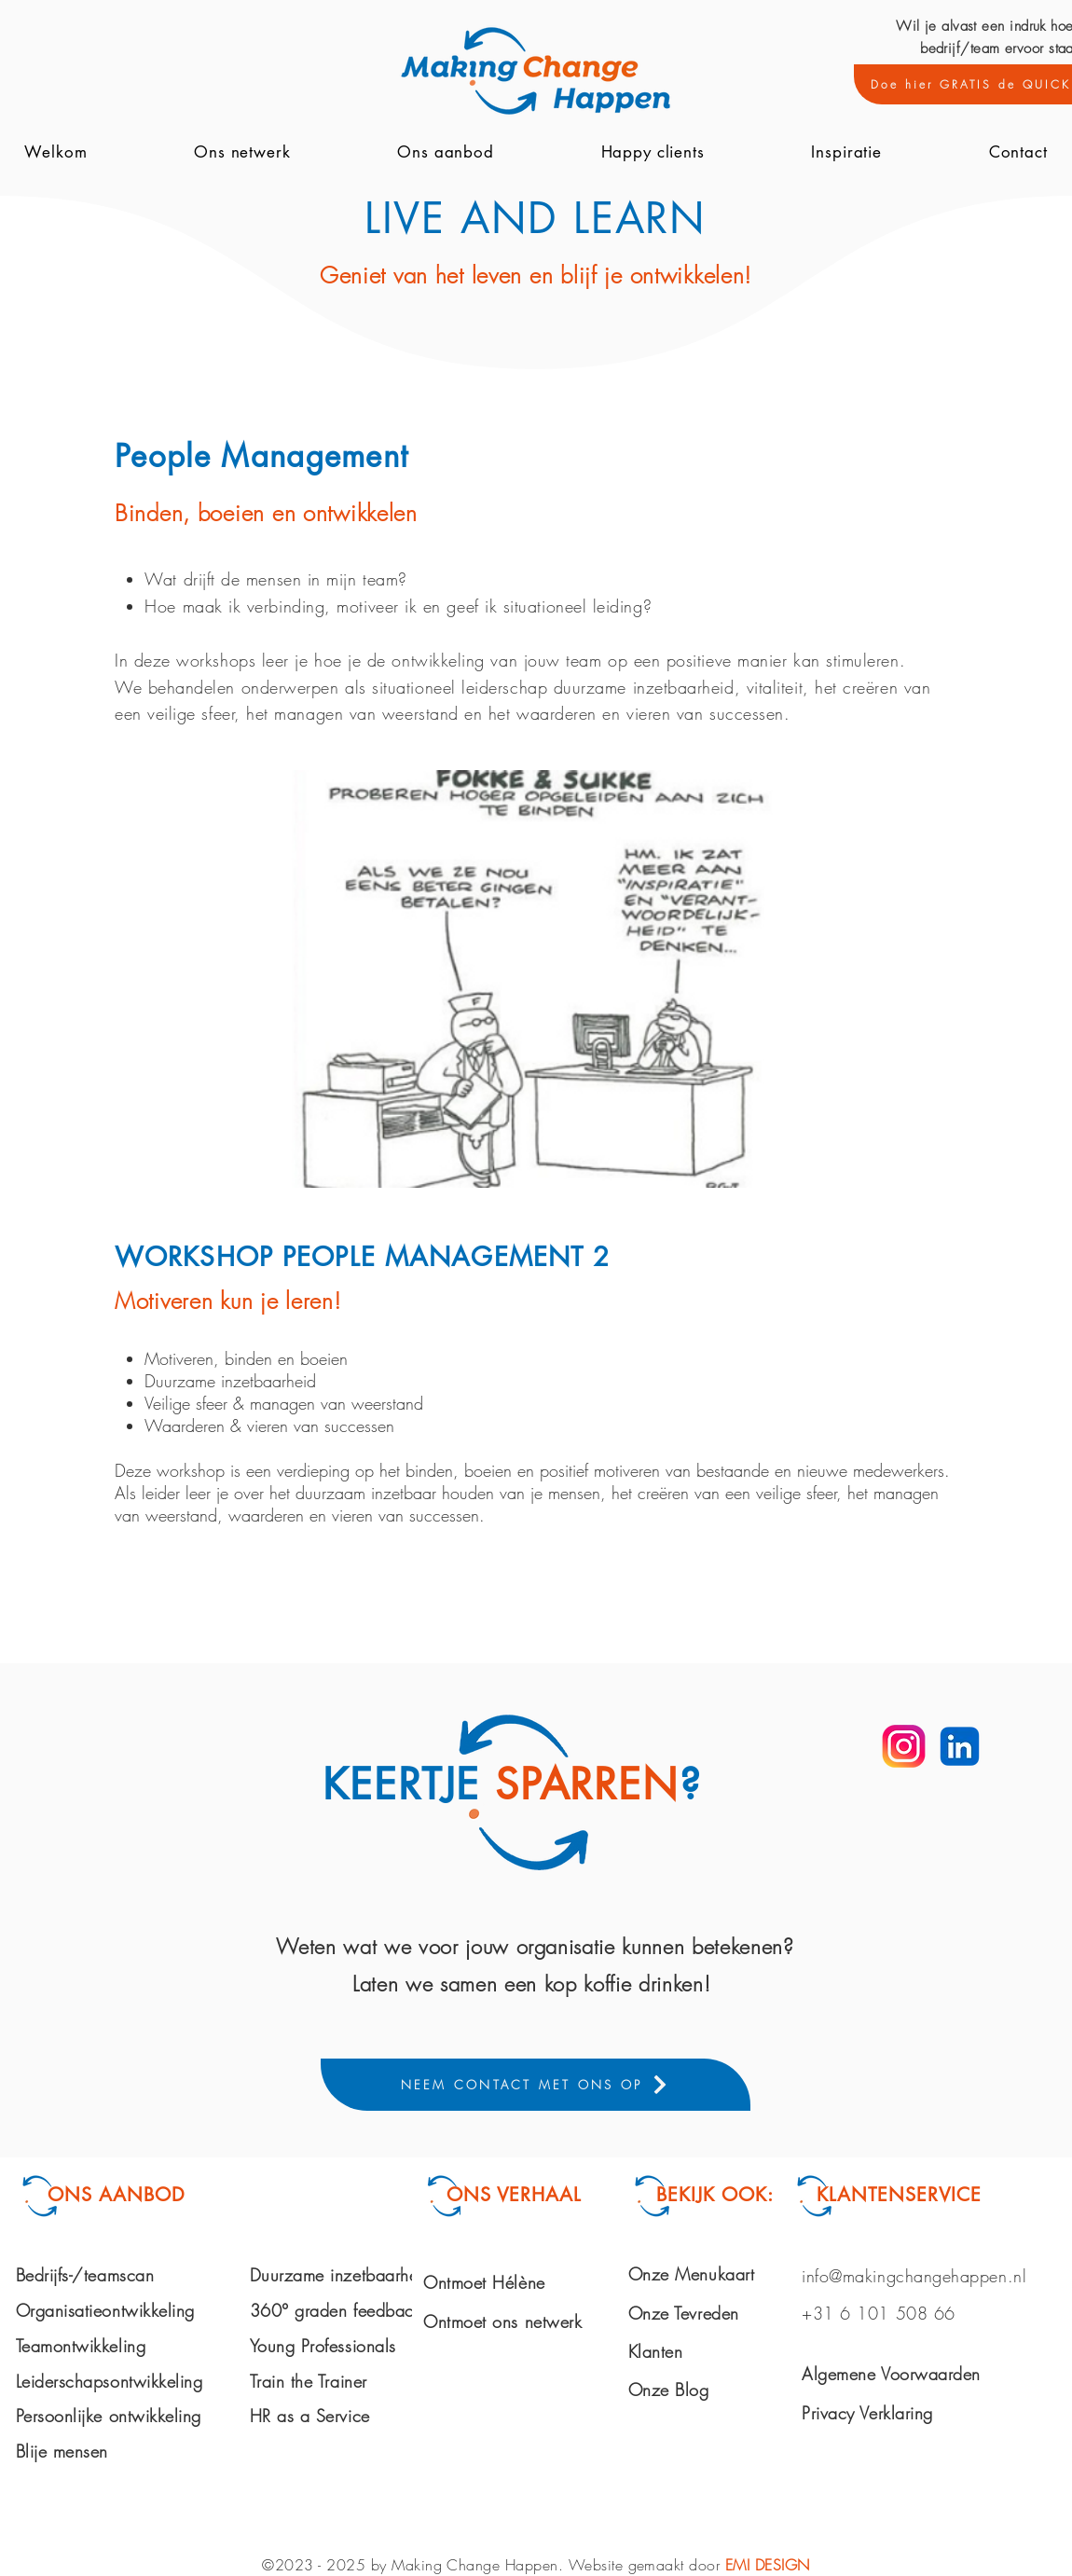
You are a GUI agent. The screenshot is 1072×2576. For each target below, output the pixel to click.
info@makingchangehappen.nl (914, 2276)
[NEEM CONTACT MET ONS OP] (535, 2085)
